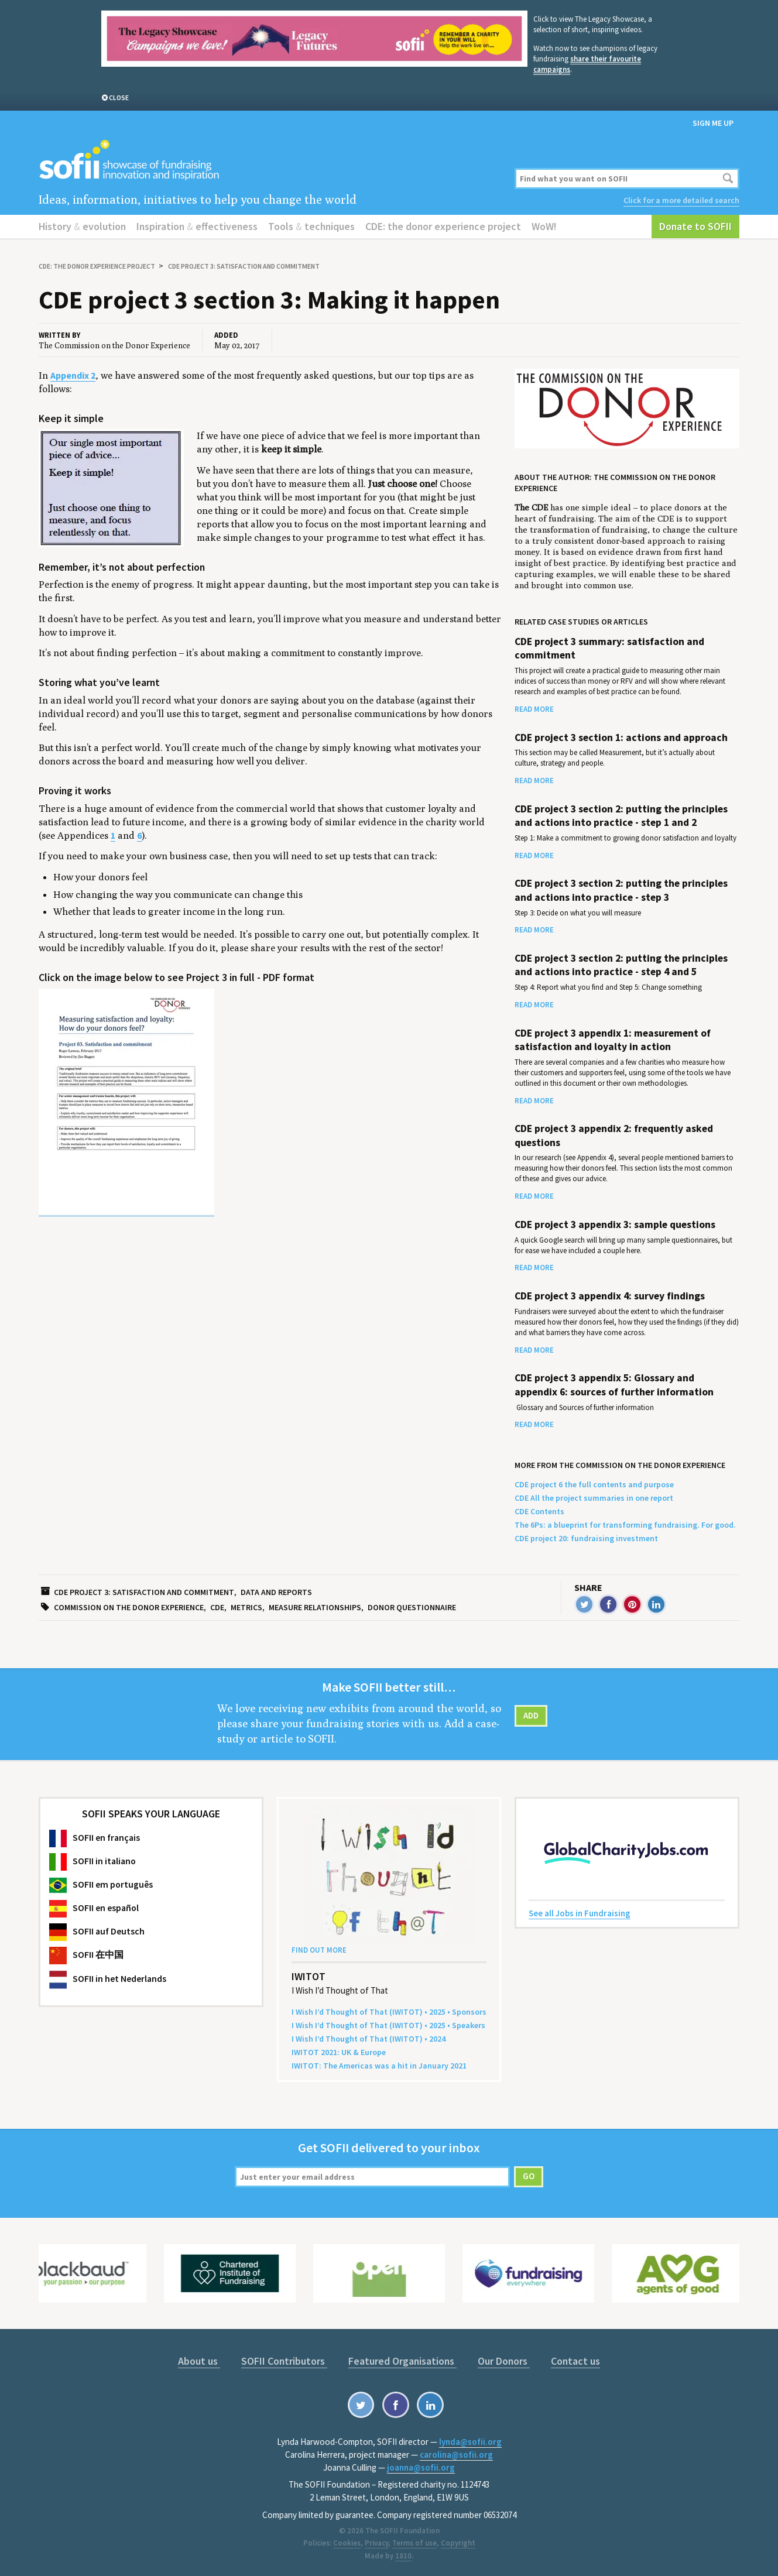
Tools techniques (311, 226)
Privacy (376, 2543)
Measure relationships (315, 1607)
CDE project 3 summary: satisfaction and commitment (609, 648)
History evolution (82, 226)
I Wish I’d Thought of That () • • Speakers (388, 2025)
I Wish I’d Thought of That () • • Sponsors (389, 2011)
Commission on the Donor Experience (129, 1607)
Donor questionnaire (412, 1607)
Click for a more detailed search (681, 200)
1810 (403, 2556)
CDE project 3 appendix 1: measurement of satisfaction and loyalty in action (613, 1040)
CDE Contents (539, 1511)
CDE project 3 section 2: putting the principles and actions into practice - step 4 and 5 (621, 965)
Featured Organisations (402, 2361)
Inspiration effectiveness (197, 226)
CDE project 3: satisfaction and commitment (244, 266)
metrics (246, 1607)
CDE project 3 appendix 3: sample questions (615, 1224)
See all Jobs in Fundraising (579, 1913)
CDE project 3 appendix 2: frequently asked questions (614, 1135)
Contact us (575, 2361)
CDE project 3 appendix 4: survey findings (610, 1295)
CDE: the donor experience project (443, 226)
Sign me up (713, 123)
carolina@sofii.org (456, 2454)
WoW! (544, 226)
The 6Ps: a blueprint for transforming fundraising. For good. (625, 1524)
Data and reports (276, 1592)
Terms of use (414, 2543)
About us (199, 2361)
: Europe (339, 2052)
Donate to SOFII (695, 226)
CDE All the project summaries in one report (594, 1498)
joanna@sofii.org (421, 2467)
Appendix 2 (72, 375)
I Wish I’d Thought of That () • (368, 2038)
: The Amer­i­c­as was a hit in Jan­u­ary (379, 2065)
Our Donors (504, 2361)
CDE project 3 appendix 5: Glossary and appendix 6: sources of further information (614, 1384)
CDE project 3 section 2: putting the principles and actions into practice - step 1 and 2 (621, 815)
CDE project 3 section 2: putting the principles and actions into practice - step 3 (621, 890)
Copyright (458, 2543)
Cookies (347, 2543)
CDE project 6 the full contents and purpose (594, 1484)
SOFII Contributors (284, 2361)
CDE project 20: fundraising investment (586, 1538)
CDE (217, 1607)
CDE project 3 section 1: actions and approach (621, 737)
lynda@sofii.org (470, 2441)
